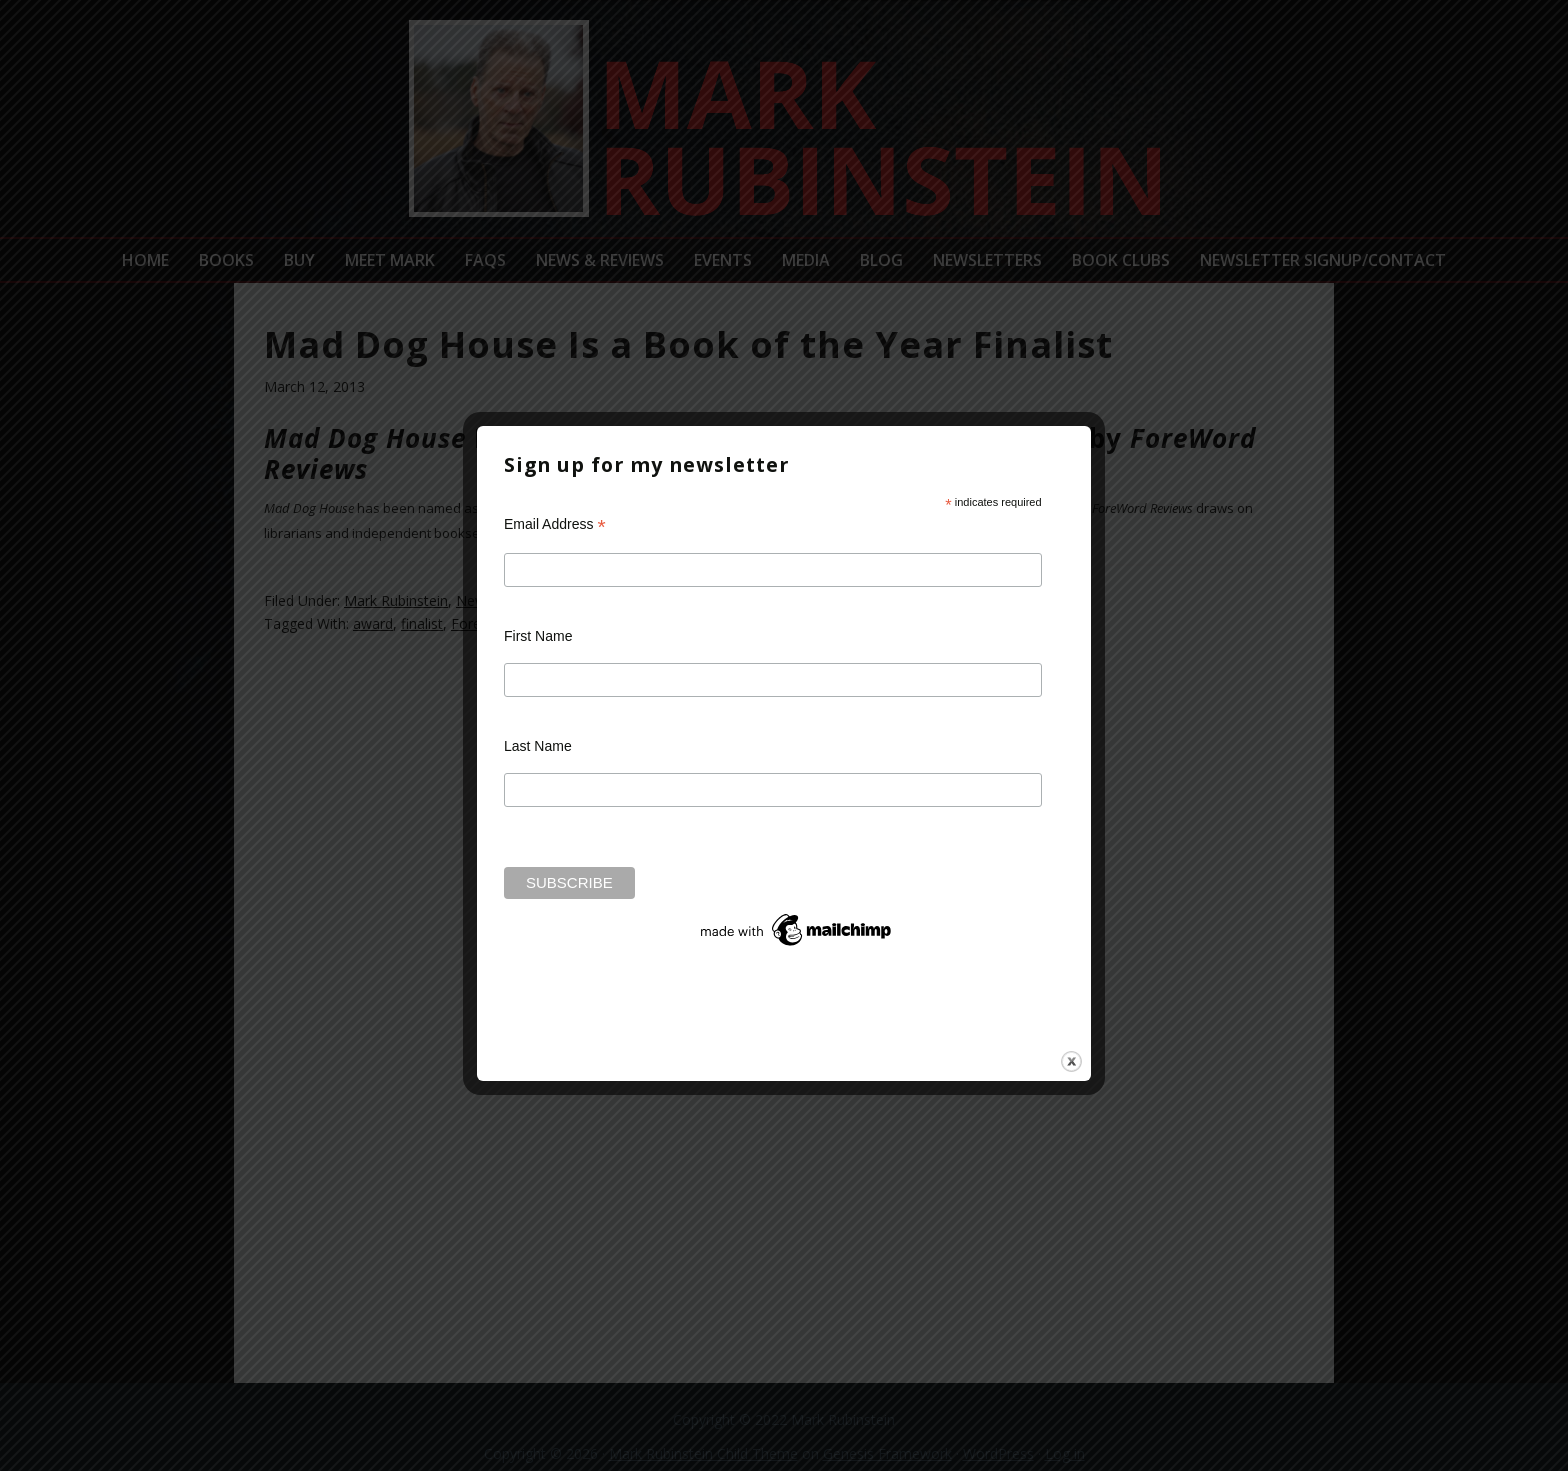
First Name (538, 636)
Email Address (555, 524)
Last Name (538, 746)
